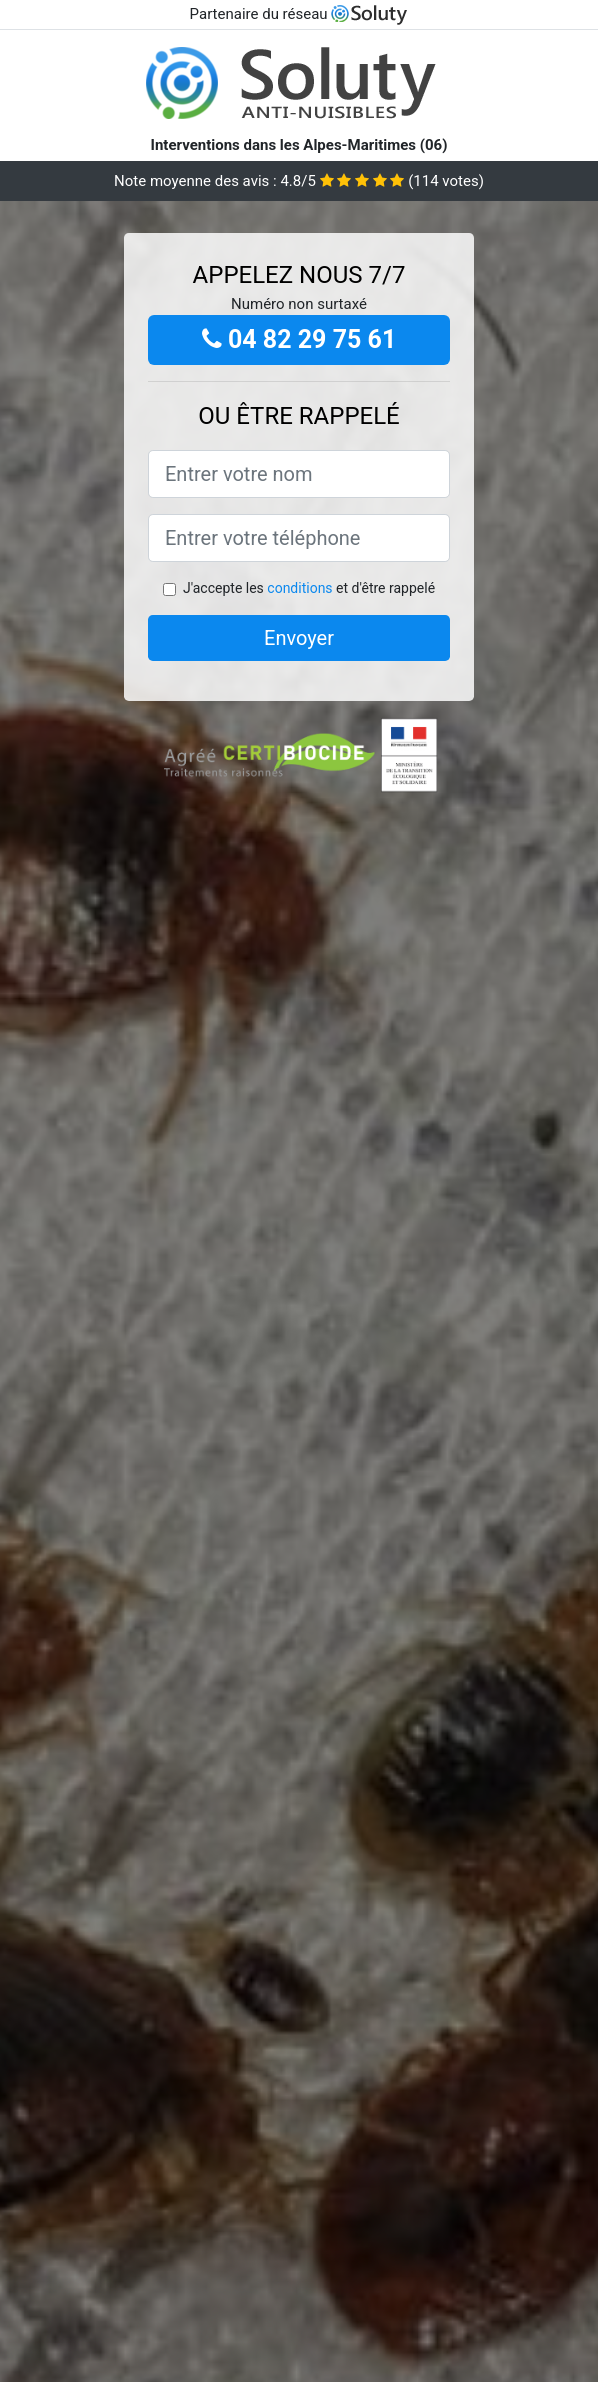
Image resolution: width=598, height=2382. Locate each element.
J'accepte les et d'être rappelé (309, 588)
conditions (299, 588)
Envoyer (299, 638)
